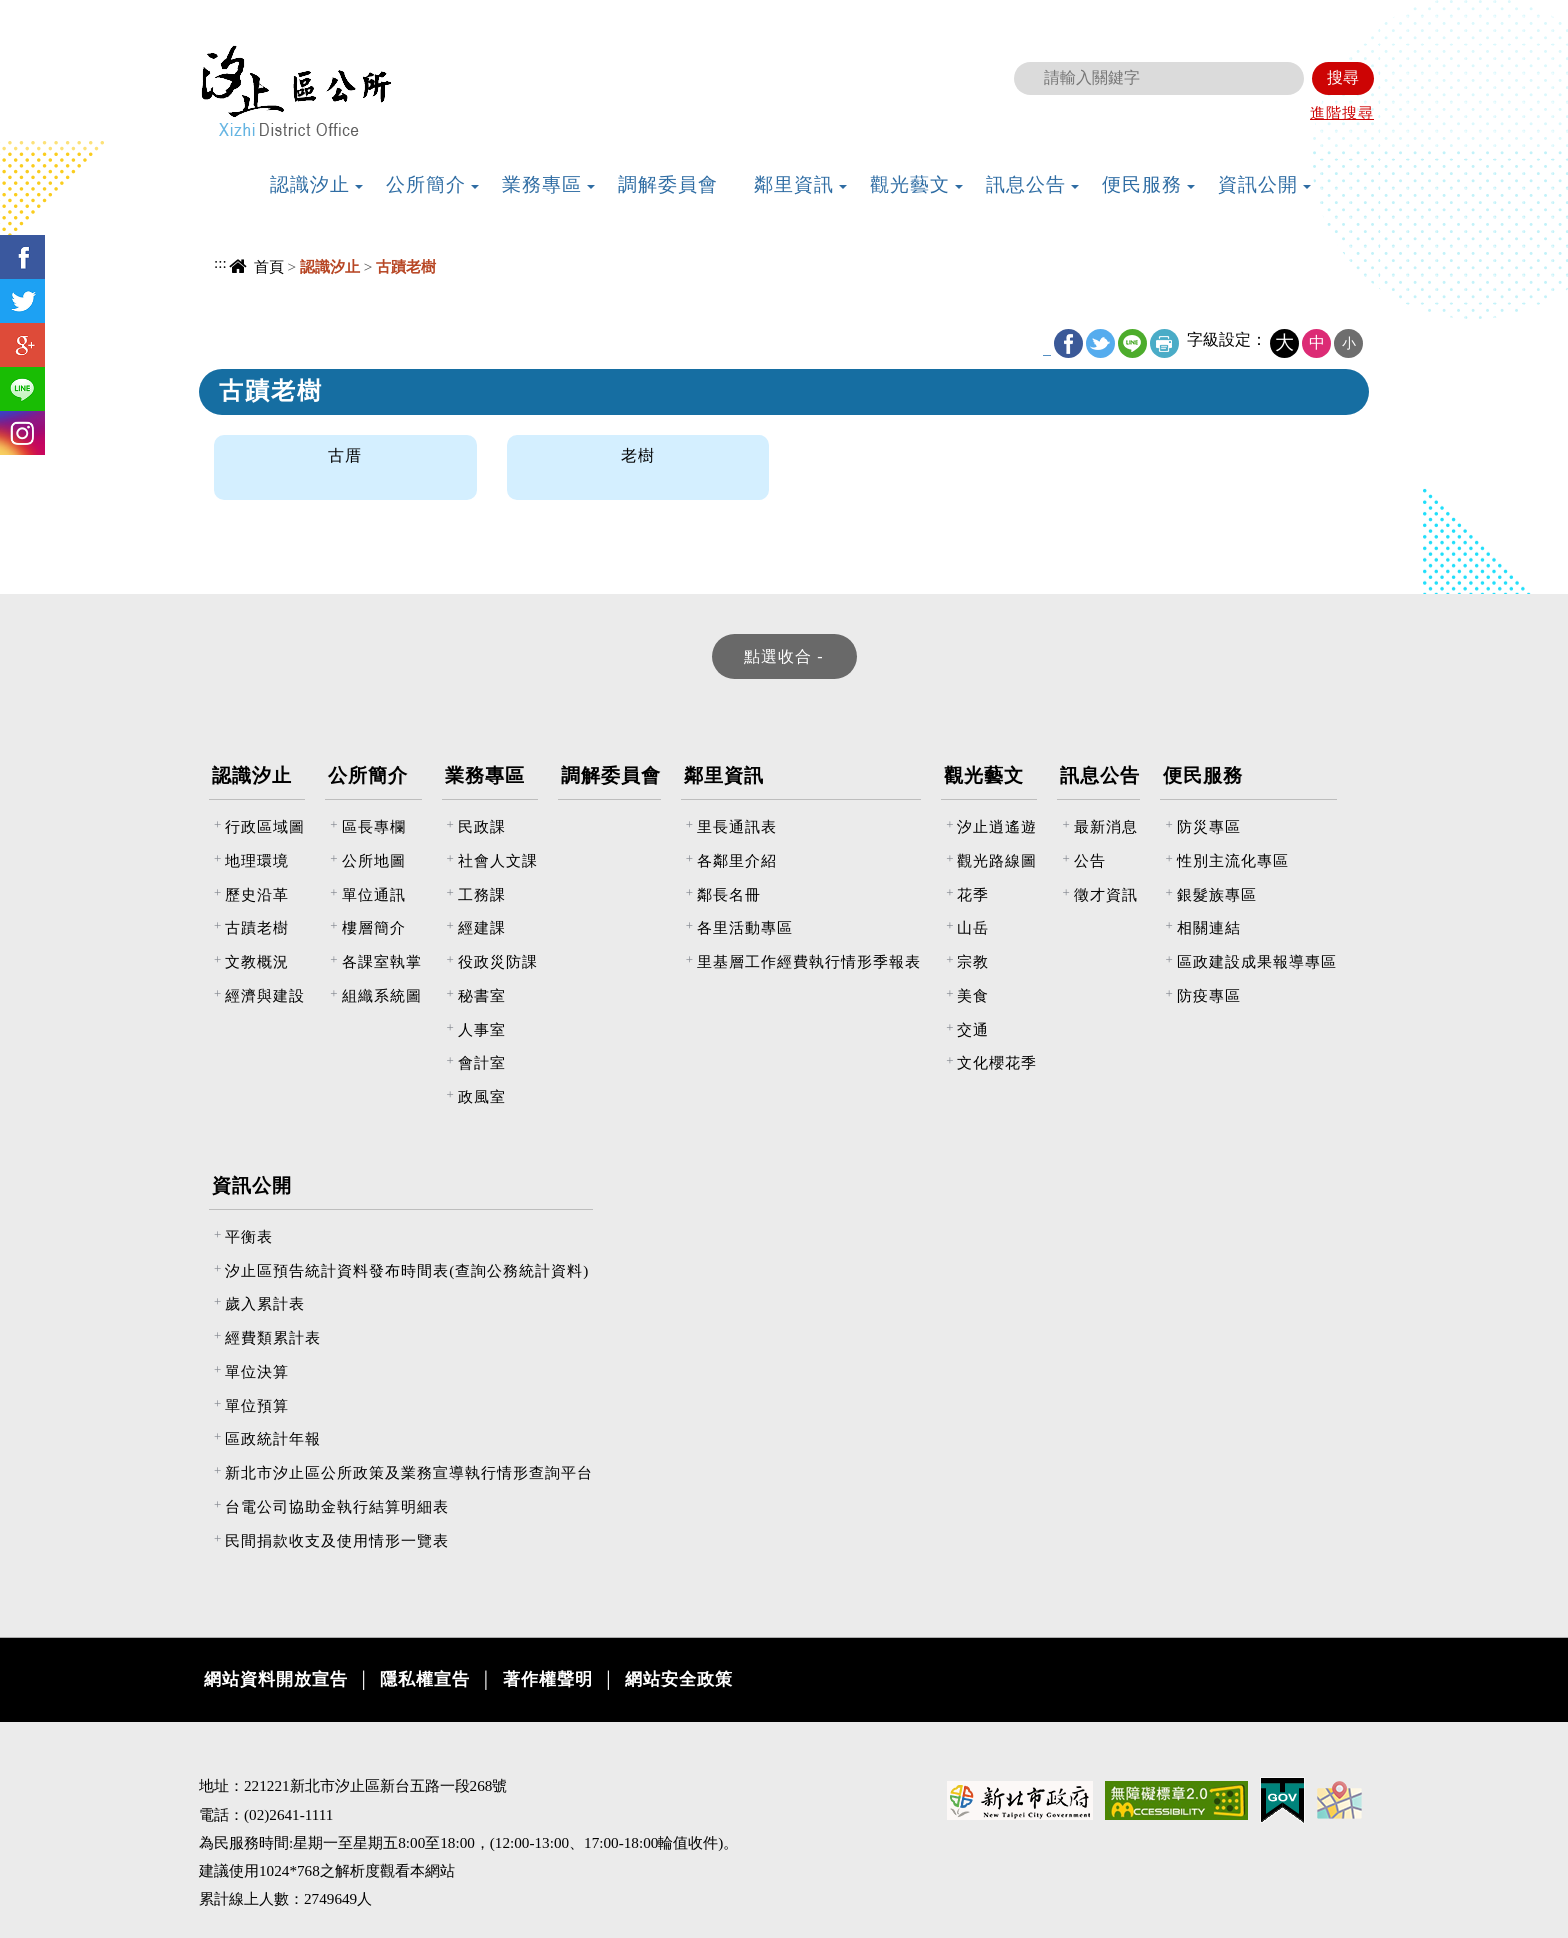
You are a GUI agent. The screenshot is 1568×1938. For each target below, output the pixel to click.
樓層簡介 (374, 927)
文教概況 (257, 961)
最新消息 (1106, 826)
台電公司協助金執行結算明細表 (337, 1506)
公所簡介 (368, 775)
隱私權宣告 (425, 1679)
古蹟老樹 (257, 927)
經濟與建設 (265, 995)
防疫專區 (1209, 995)
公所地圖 (374, 860)
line (1132, 343)
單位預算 (257, 1405)
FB (1068, 343)
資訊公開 (252, 1185)
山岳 (973, 927)
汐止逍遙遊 (997, 826)
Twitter (1100, 343)
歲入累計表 (265, 1303)
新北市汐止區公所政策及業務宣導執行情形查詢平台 (409, 1472)
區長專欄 (374, 826)
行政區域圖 (265, 826)
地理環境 (257, 860)
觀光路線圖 (997, 860)
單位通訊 (374, 894)
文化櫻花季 (997, 1062)
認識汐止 (252, 775)
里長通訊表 (737, 826)
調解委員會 (611, 775)
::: (1053, 13)
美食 (973, 995)
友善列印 (1164, 343)
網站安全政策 (679, 1679)
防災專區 (1209, 826)
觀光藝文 (984, 775)
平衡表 (249, 1236)
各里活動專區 (745, 927)
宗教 (973, 961)
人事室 (482, 1029)
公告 (1090, 860)
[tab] (784, 656)
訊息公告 (1100, 775)
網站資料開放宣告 (276, 1679)
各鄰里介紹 (737, 860)
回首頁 (1088, 15)
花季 (973, 894)
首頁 (269, 266)
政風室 (482, 1096)
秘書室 (482, 995)
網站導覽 (1161, 15)
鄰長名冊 (729, 894)
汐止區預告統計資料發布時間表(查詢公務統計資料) (407, 1270)
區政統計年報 (273, 1438)
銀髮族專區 (1217, 894)
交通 (973, 1029)
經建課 (482, 927)
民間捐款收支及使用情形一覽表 (337, 1540)
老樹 (638, 455)
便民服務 (1203, 775)
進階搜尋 (1342, 112)
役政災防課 (498, 961)
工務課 (482, 894)
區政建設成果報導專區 (1257, 961)
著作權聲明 (548, 1679)
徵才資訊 (1106, 894)
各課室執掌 (382, 961)
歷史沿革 (257, 894)
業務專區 (485, 775)
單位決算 (257, 1371)
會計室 (482, 1062)
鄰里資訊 (724, 775)
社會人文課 (498, 860)
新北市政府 (1269, 15)
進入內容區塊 (51, 10)
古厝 (345, 455)
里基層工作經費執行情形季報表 (809, 961)
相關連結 (1209, 927)
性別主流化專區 (1233, 860)
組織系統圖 (382, 995)
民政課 (482, 826)
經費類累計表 (273, 1337)
